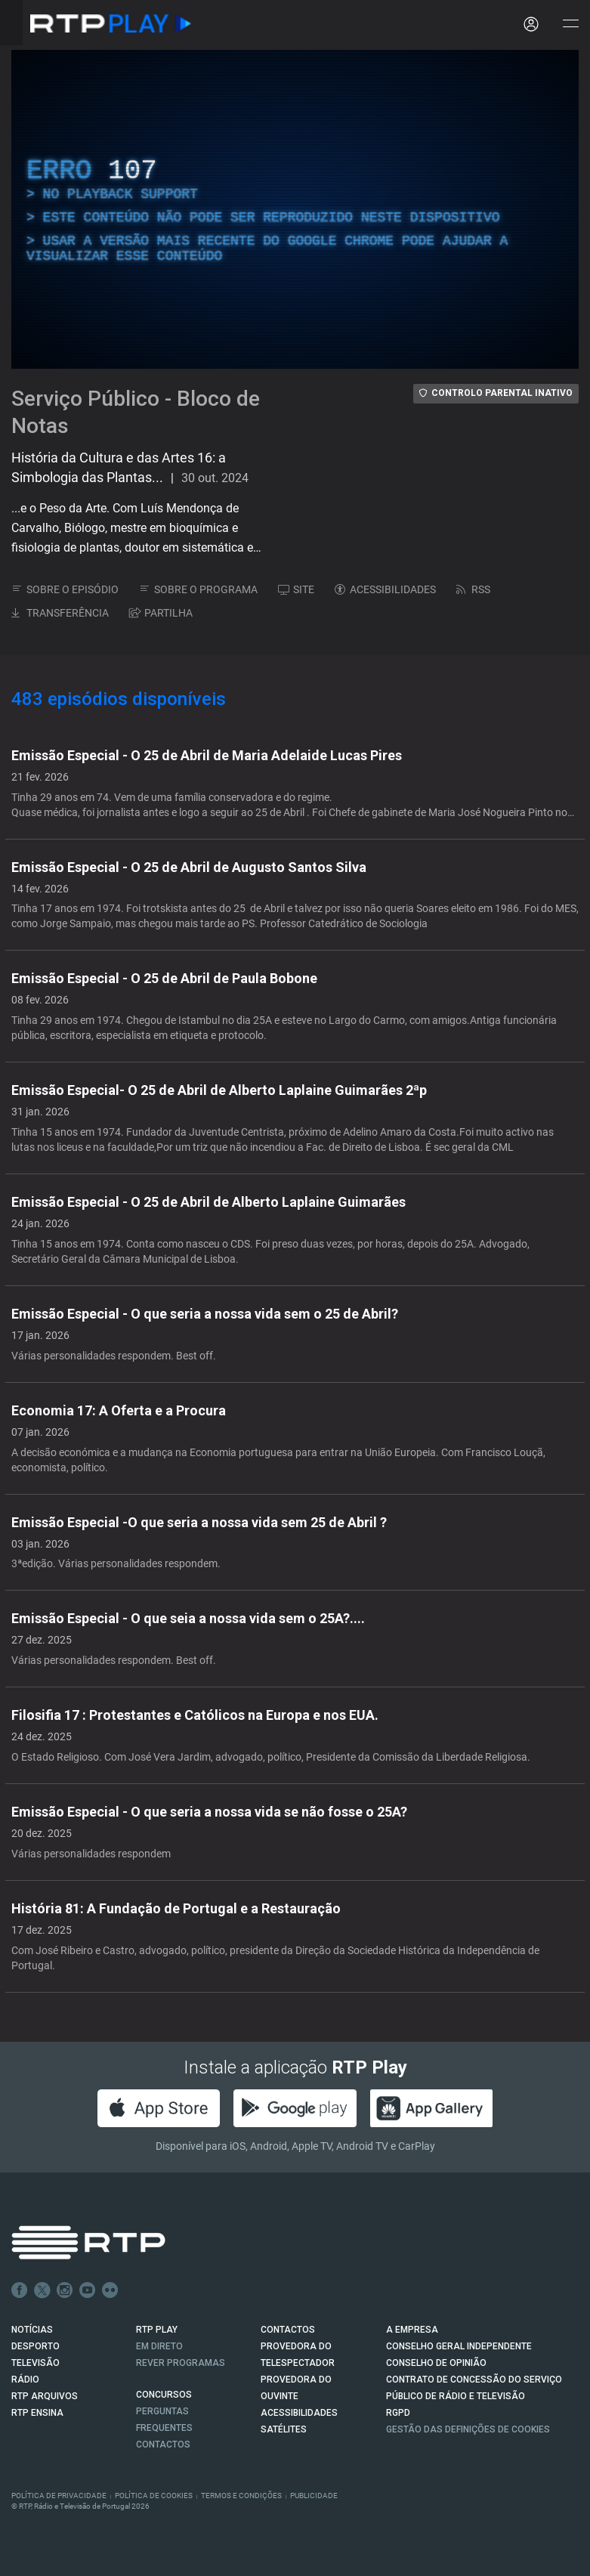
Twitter (42, 2290)
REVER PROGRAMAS (180, 2363)
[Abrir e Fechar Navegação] (570, 24)
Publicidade (314, 2495)
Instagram (65, 2290)
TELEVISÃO (35, 2363)
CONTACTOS (288, 2329)
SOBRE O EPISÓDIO (65, 589)
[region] (295, 209)
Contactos (163, 2444)
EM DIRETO (159, 2346)
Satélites (284, 2429)
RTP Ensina (37, 2412)
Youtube (87, 2290)
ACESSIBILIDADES (385, 589)
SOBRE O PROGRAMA (198, 589)
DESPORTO (35, 2346)
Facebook (19, 2290)
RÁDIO (25, 2379)
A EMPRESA (412, 2329)
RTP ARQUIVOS (44, 2396)
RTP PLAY (157, 2329)
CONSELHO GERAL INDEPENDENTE (459, 2346)
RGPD (398, 2412)
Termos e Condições (241, 2495)
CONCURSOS (164, 2394)
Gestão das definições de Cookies (468, 2429)
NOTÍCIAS (32, 2329)
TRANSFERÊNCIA (60, 613)
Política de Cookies (154, 2495)
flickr (110, 2290)
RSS (473, 589)
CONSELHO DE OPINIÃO (436, 2363)
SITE (296, 589)
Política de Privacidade (59, 2495)
